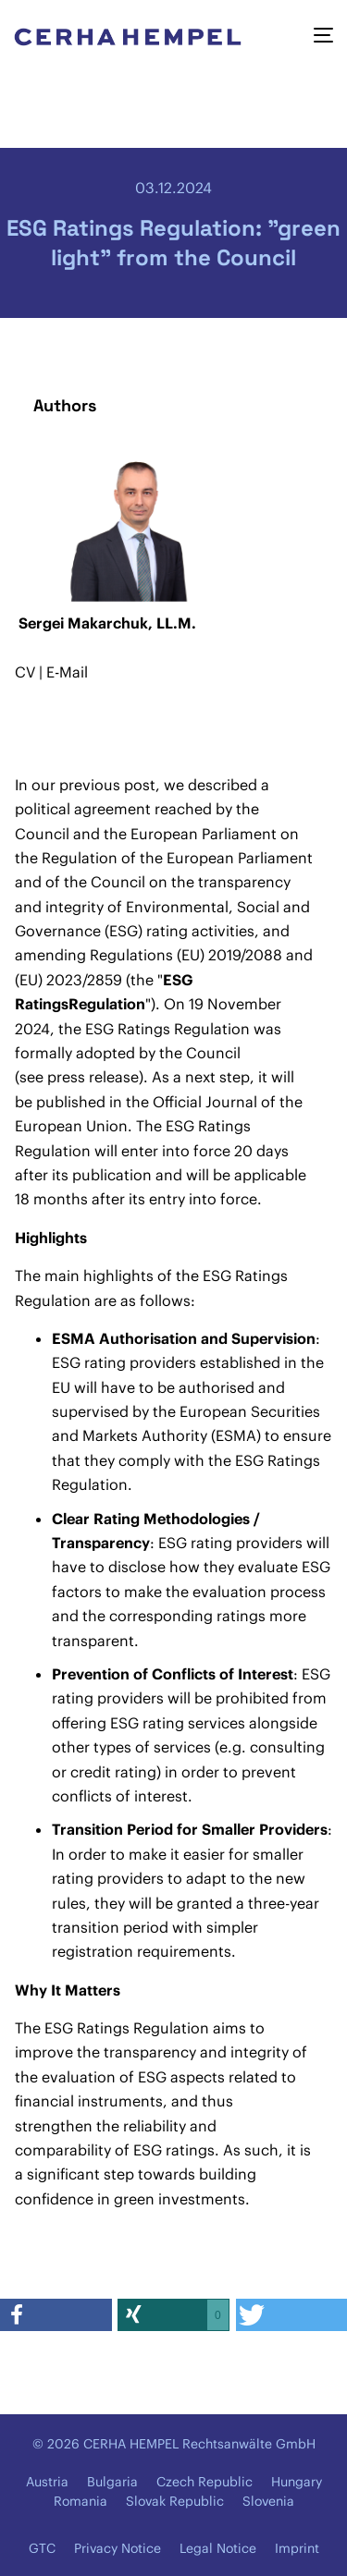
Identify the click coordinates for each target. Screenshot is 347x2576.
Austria (47, 2481)
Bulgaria (112, 2481)
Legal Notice (218, 2548)
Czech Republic (204, 2481)
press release (93, 1077)
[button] (56, 2315)
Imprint (297, 2548)
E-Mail (67, 672)
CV (27, 672)
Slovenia (268, 2501)
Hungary (296, 2481)
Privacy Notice (117, 2548)
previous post (107, 784)
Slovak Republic (175, 2501)
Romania (80, 2501)
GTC (42, 2548)
